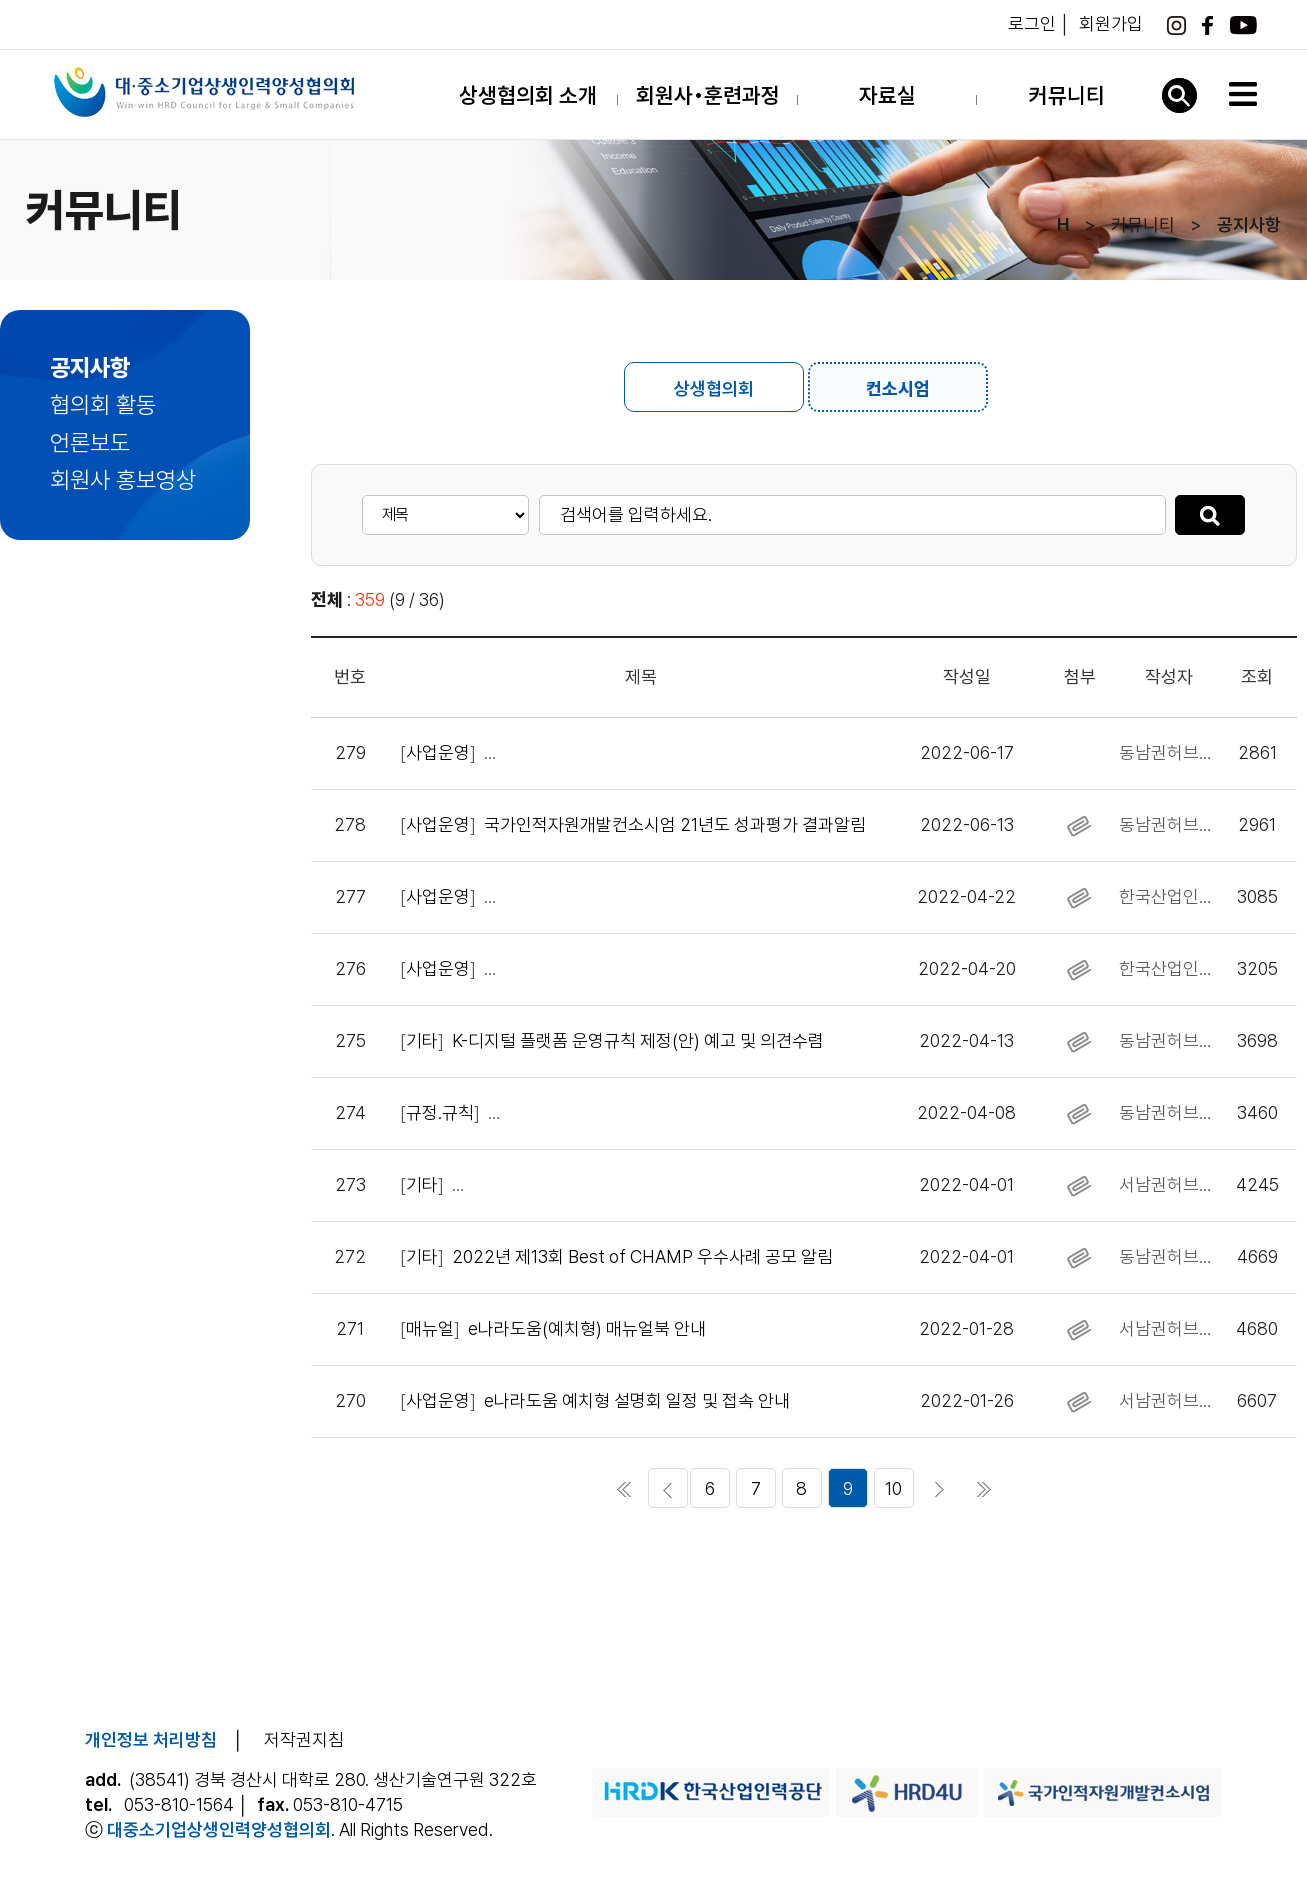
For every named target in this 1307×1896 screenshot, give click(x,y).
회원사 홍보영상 (123, 480)
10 (893, 1488)
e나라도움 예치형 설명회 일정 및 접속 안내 (637, 1400)
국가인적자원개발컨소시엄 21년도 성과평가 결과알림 (675, 824)
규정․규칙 (440, 1112)
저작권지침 (304, 1739)
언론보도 (90, 443)
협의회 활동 (103, 405)
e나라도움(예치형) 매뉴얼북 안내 (587, 1328)
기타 (422, 1040)
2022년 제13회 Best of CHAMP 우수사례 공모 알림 (642, 1256)
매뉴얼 (430, 1328)
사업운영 (438, 752)
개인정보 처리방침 (151, 1739)
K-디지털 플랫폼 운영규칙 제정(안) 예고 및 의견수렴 (638, 1040)
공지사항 (90, 368)
